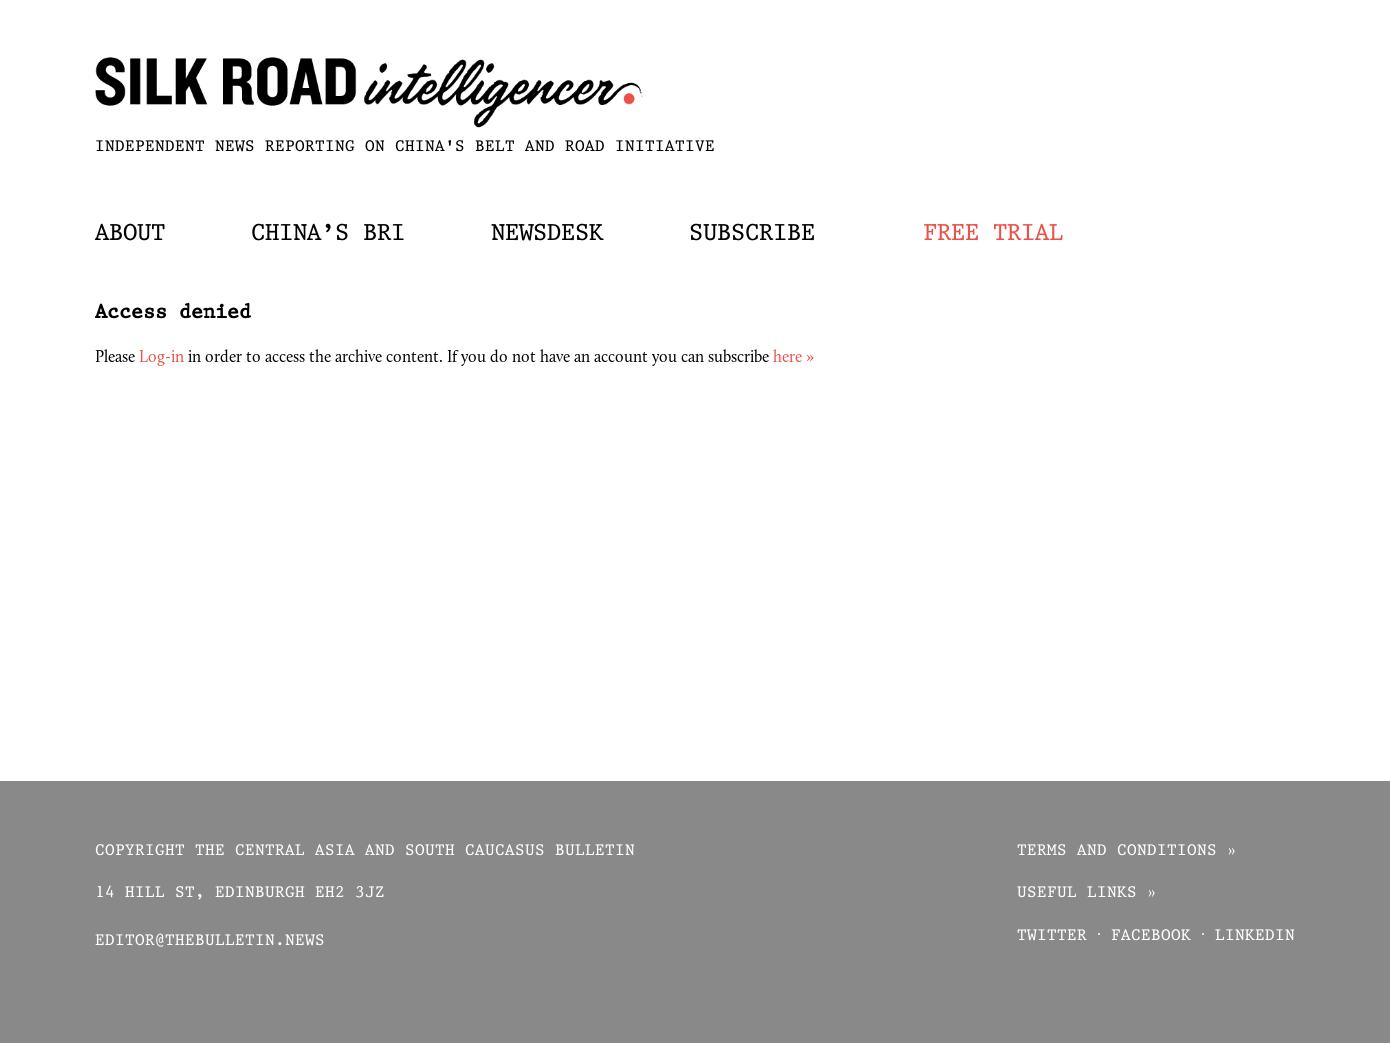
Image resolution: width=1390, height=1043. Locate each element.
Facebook (1151, 936)
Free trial (993, 234)
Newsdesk (547, 234)
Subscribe (752, 234)
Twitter (1052, 936)
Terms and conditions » (1127, 851)
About (130, 234)
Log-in (161, 358)
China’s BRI (328, 234)
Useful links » (1087, 893)
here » (793, 358)
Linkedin (1255, 936)
